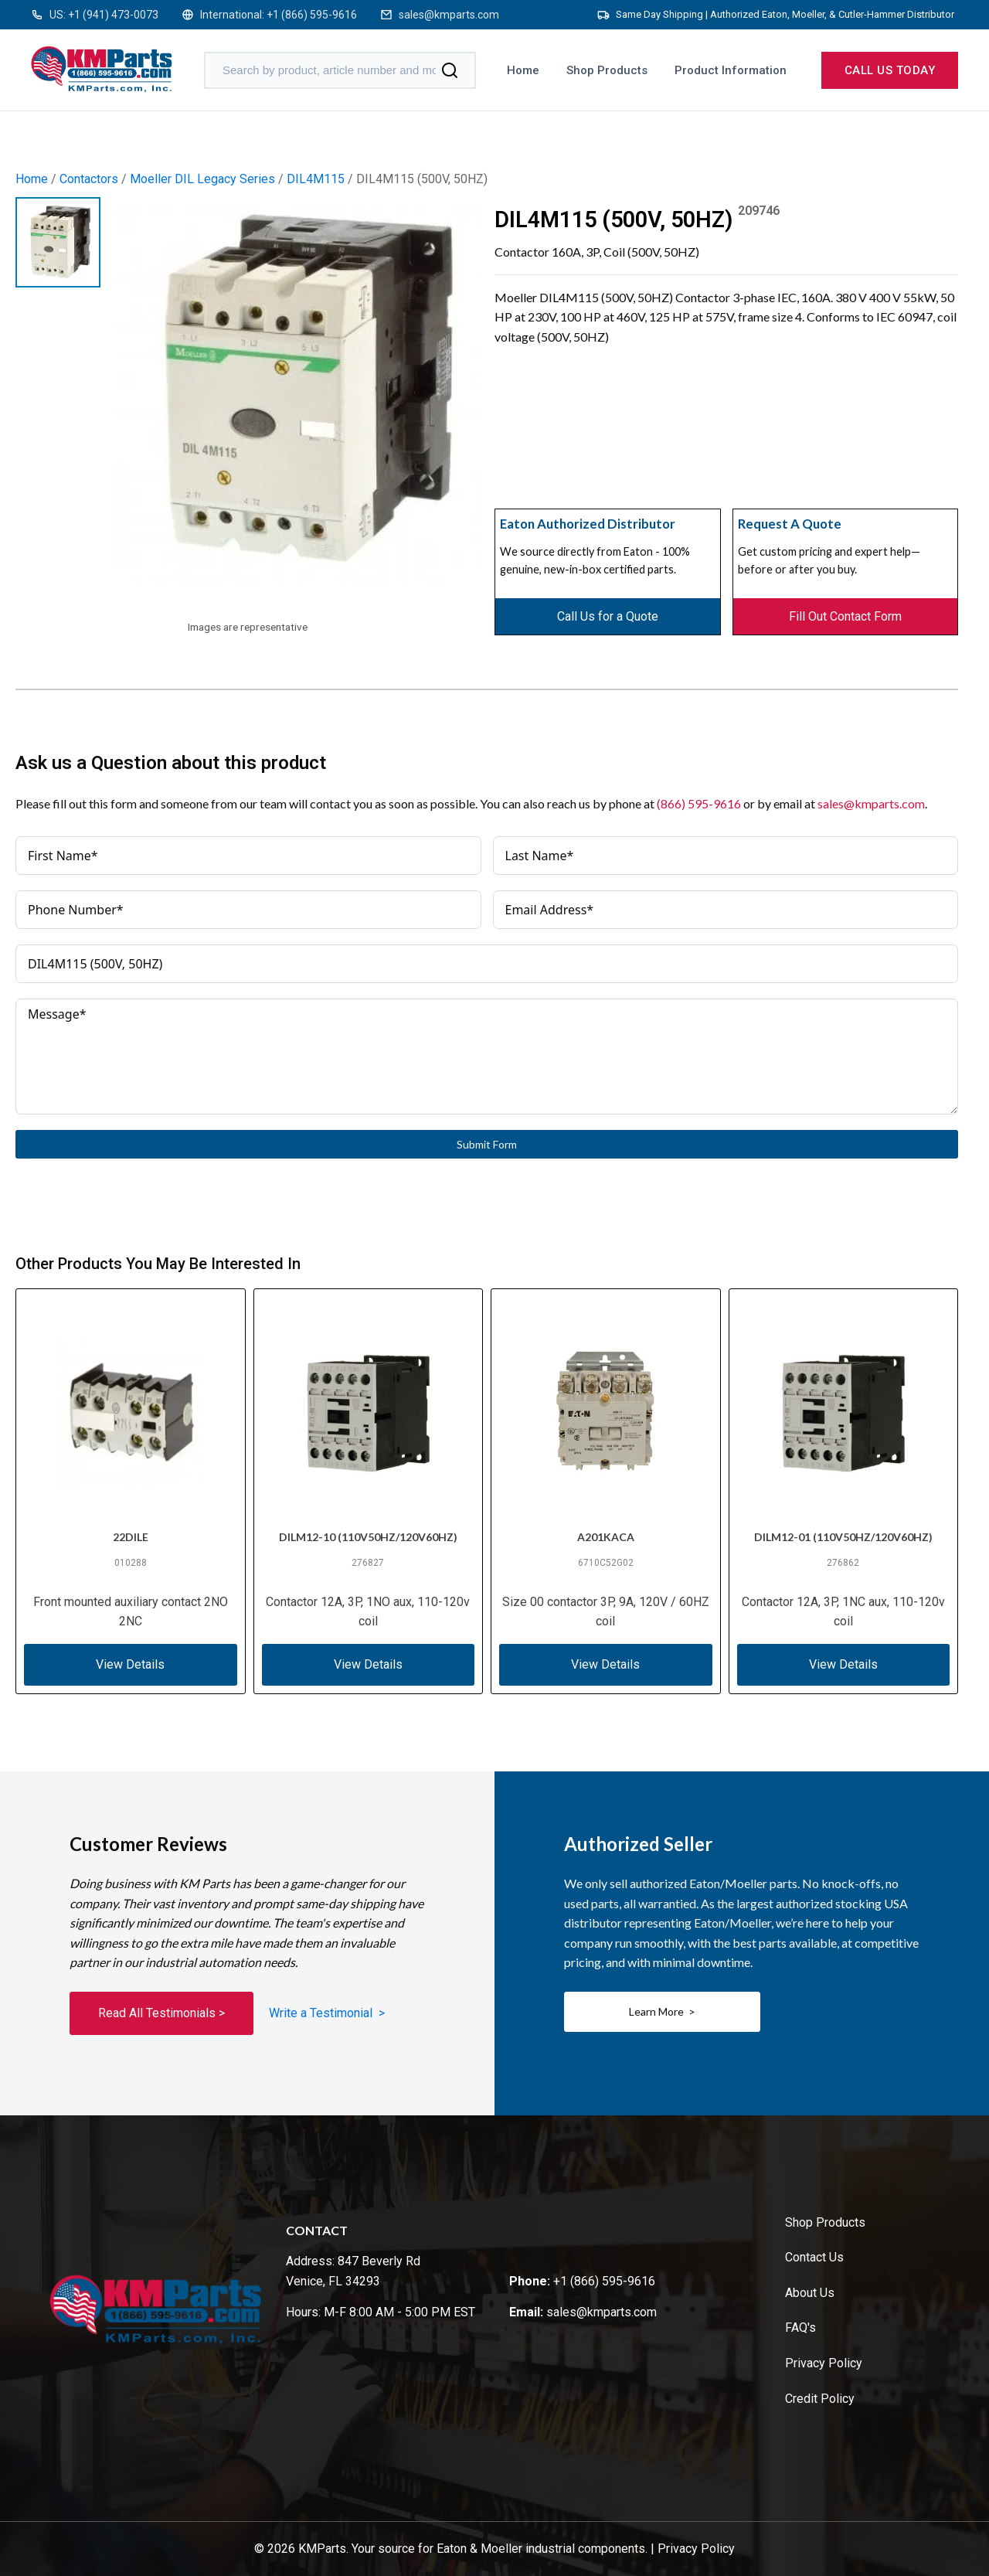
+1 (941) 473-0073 (113, 15)
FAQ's (800, 2327)
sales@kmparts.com (449, 15)
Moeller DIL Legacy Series (202, 179)
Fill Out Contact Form (845, 616)
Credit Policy (820, 2398)
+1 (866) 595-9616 (312, 15)
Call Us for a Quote (607, 616)
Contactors (88, 179)
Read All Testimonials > (161, 2013)
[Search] (449, 70)
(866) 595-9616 (699, 803)
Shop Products (606, 70)
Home (523, 70)
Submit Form (487, 1144)
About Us (809, 2292)
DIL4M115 (316, 179)
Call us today (890, 70)
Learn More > (662, 2011)
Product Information (731, 70)
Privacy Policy (823, 2363)
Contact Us (814, 2257)
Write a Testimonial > (327, 2013)
